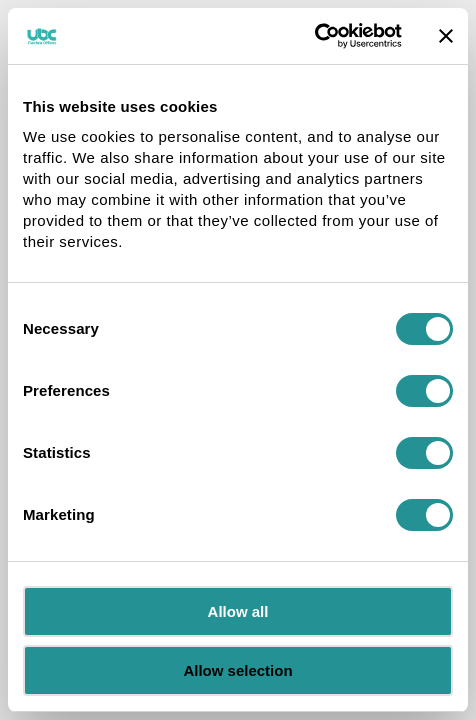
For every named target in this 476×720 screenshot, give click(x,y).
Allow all (238, 611)
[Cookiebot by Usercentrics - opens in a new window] (314, 36)
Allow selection (237, 670)
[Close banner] (446, 36)
